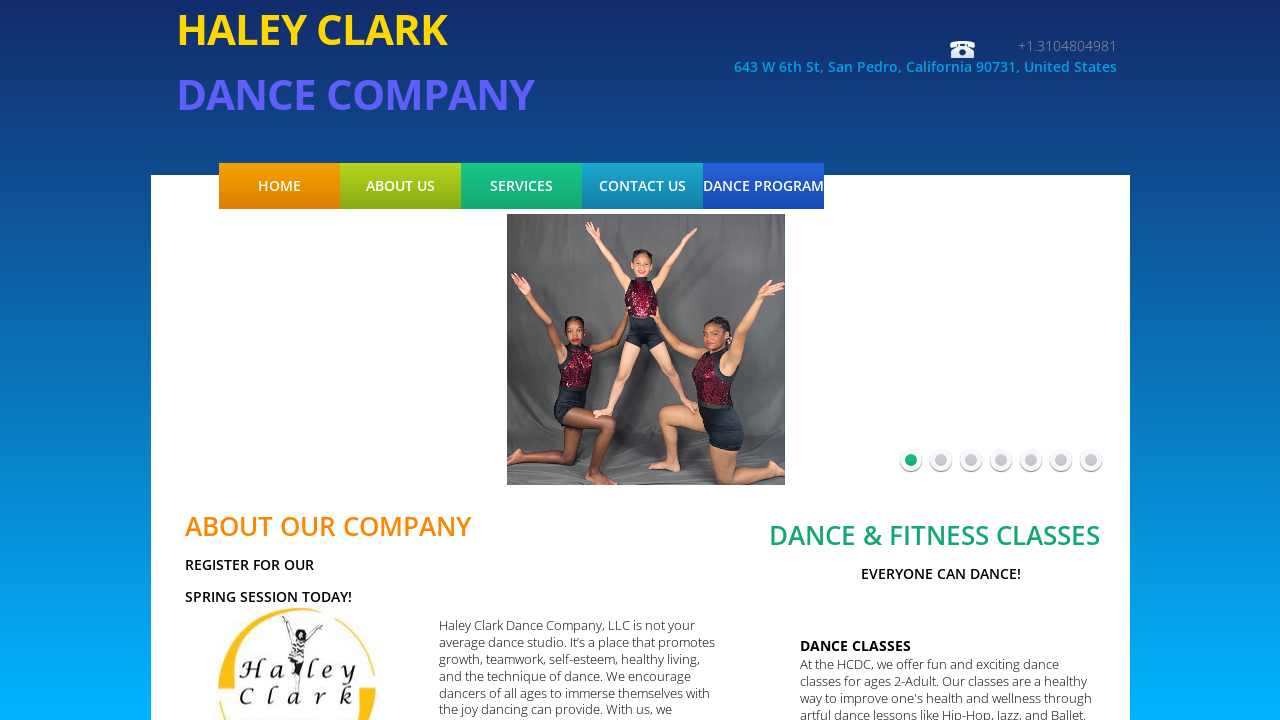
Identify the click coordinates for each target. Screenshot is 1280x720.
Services (521, 186)
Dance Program (763, 186)
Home (279, 186)
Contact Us (642, 186)
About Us (400, 186)
